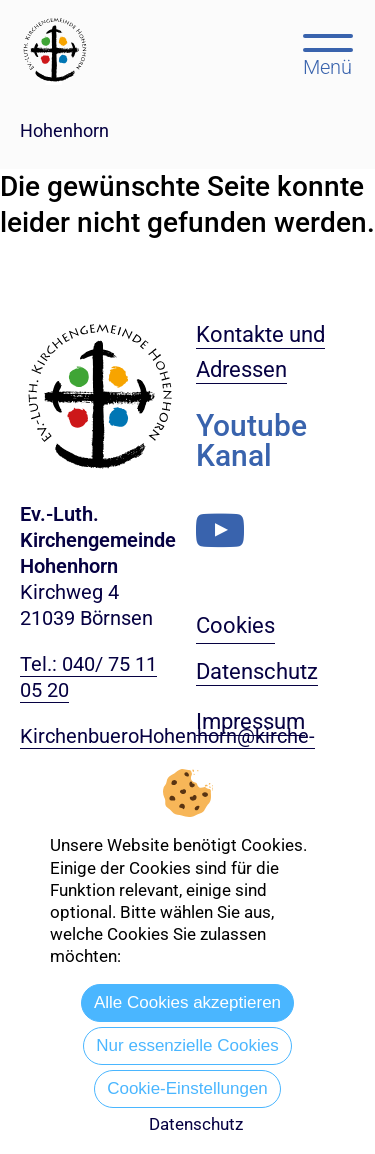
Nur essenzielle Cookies (187, 1045)
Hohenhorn (64, 130)
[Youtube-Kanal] (220, 530)
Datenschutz (196, 1124)
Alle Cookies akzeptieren (187, 1002)
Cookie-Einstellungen (187, 1088)
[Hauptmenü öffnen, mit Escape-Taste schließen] (327, 53)
